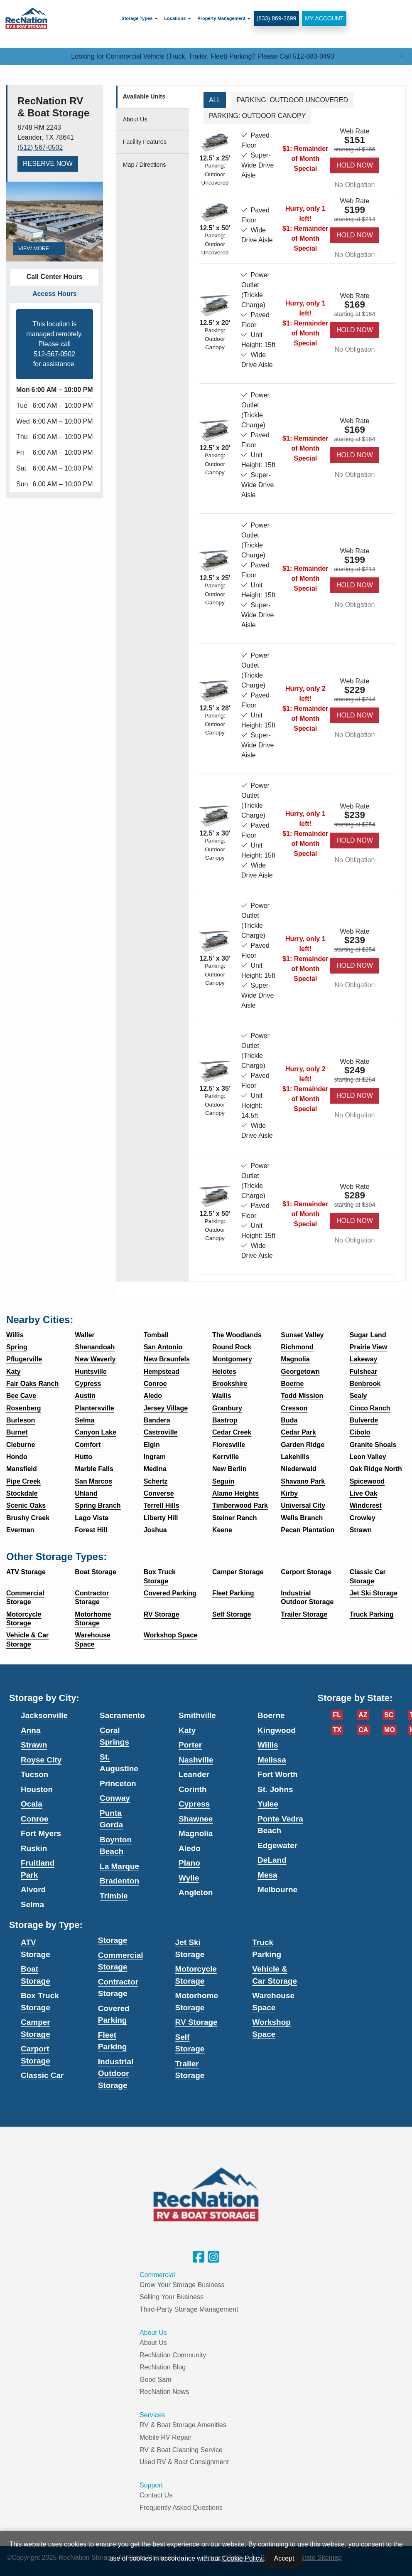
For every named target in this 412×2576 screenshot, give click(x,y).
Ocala (31, 1804)
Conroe (35, 1818)
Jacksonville (44, 1715)
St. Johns (275, 1789)
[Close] (401, 56)
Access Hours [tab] (54, 293)
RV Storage (196, 2022)
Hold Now (354, 165)
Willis (268, 1744)
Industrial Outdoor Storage (116, 2073)
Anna (31, 1730)
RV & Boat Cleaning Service (181, 2449)
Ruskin (34, 1848)
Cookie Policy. (243, 2558)
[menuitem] (136, 17)
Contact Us (156, 2495)
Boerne (271, 1715)
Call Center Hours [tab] (55, 276)
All (215, 100)
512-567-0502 (54, 353)
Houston (37, 1789)
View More (38, 248)
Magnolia (196, 1833)
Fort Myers (41, 1833)
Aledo (190, 1848)
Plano (189, 1863)
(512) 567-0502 (40, 147)
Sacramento (122, 1715)
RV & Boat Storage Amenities (183, 2424)
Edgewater (277, 1845)
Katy (187, 1730)
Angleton (196, 1892)
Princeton (118, 1783)
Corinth (193, 1789)
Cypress (194, 1804)
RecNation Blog (163, 2367)
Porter (190, 1744)
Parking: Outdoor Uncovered (292, 100)
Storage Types (134, 17)
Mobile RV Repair (165, 2437)
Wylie (189, 1877)
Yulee (268, 1804)
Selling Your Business (172, 2296)
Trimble (114, 1895)
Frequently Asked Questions (181, 2507)
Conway (115, 1798)
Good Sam (155, 2379)
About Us (153, 2342)
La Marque (119, 1866)
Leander (194, 1774)
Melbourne (277, 1889)
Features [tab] (145, 141)
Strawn (34, 1744)
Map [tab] (144, 164)
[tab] (152, 97)
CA (363, 1729)
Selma (32, 1904)
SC (388, 1714)
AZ (362, 1714)
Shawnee (196, 1818)
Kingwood (277, 1730)
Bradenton (119, 1880)
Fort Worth (278, 1774)
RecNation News (164, 2391)
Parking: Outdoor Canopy (257, 115)
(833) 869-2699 (274, 17)
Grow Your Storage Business (182, 2284)
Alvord (33, 1889)
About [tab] (135, 119)
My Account (322, 17)
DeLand (272, 1860)
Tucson (34, 1774)
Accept (284, 2558)
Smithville (197, 1715)
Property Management (219, 17)
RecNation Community (173, 2355)
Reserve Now (48, 163)
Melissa (272, 1759)
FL (337, 1714)
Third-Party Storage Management (189, 2309)
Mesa (267, 1875)
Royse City (41, 1759)
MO (389, 1729)
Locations (173, 17)
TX (337, 1729)
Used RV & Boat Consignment (184, 2461)
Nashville (196, 1759)
